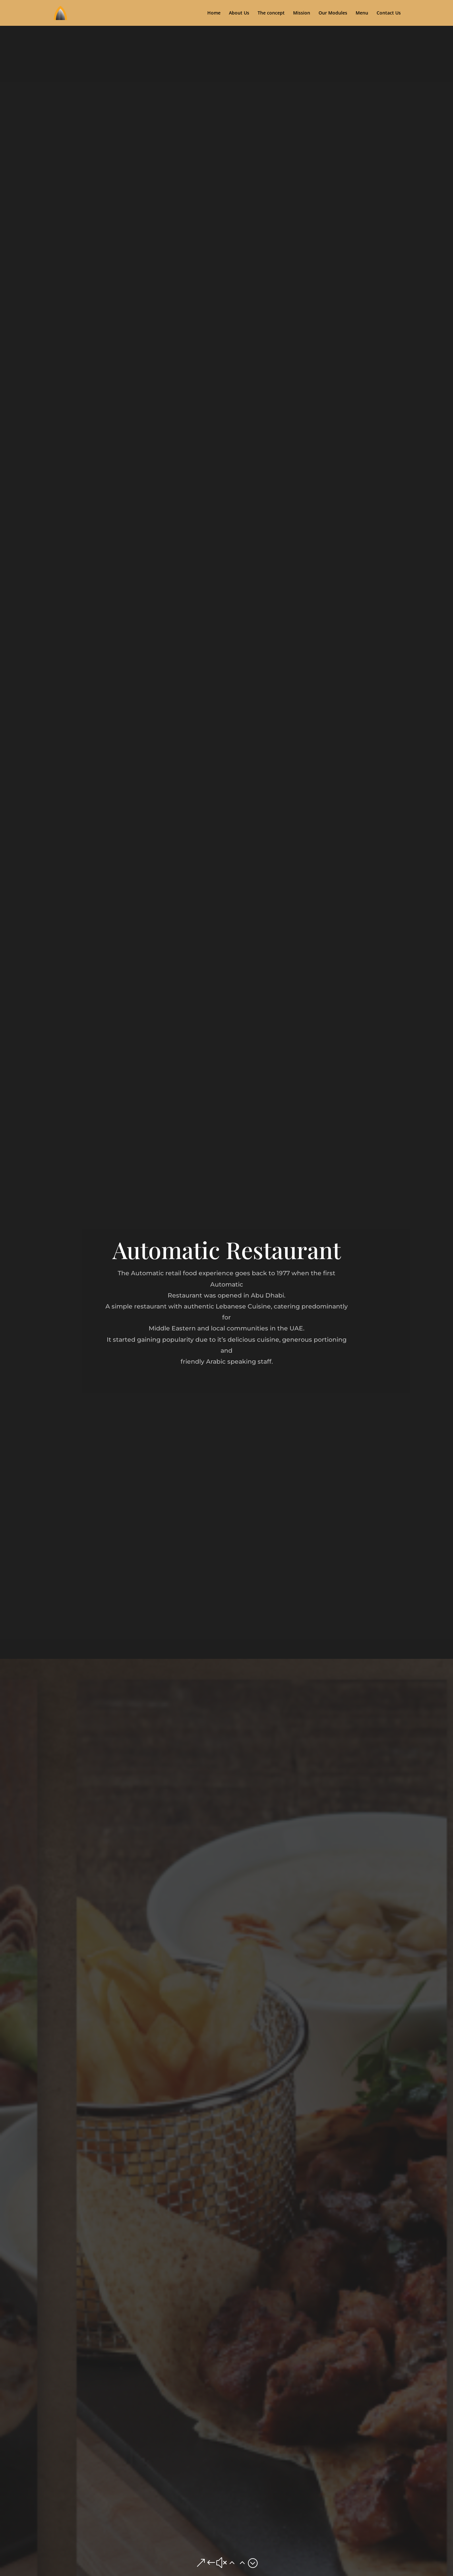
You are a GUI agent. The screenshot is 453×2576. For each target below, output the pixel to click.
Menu (362, 13)
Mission (301, 13)
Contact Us (389, 13)
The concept (271, 13)
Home (214, 13)
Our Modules (333, 13)
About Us (239, 13)
